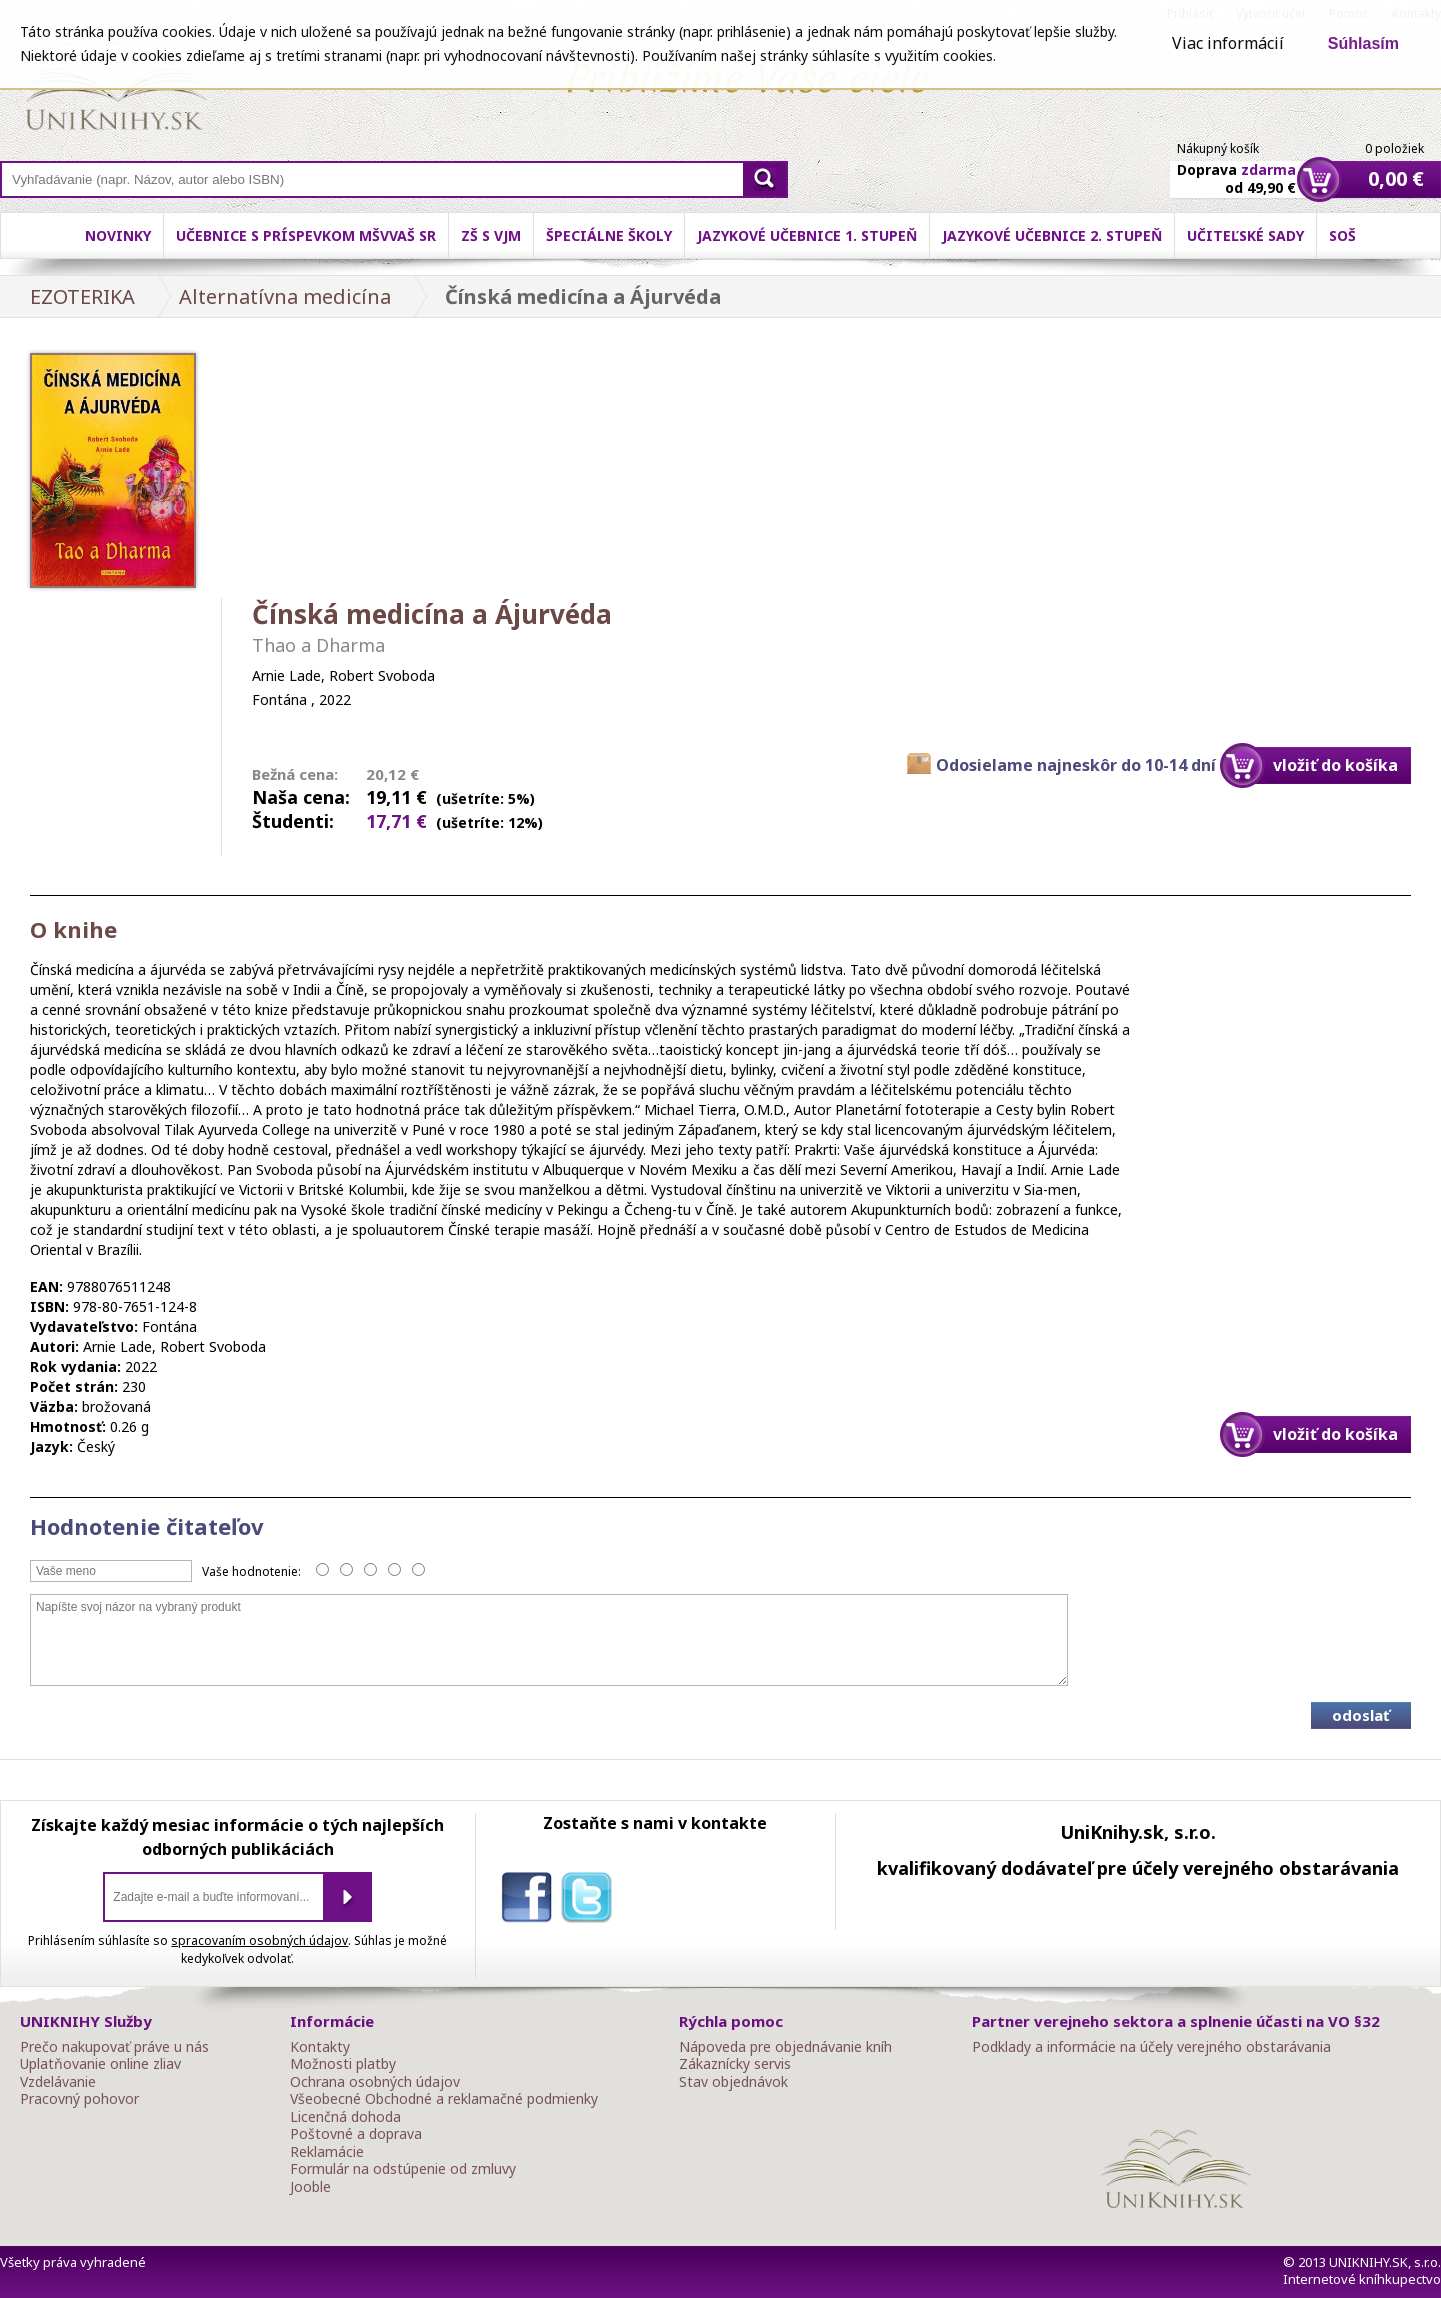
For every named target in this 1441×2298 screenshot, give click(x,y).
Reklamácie (327, 2152)
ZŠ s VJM (491, 235)
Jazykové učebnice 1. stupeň (807, 235)
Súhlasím (1363, 43)
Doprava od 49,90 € (1236, 167)
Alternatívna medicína (285, 296)
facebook (531, 1901)
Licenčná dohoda (345, 2117)
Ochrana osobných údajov (375, 2082)
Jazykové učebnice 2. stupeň (1052, 235)
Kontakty (320, 2047)
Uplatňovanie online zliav (100, 2064)
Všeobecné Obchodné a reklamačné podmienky (444, 2099)
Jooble (310, 2187)
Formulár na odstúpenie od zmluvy (403, 2169)
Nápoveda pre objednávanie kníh (785, 2047)
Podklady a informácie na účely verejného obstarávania (1151, 2047)
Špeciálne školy (609, 235)
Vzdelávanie (58, 2082)
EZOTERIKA (82, 296)
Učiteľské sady (1245, 235)
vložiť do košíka (1335, 765)
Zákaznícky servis (735, 2064)
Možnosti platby (343, 2064)
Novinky (118, 235)
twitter (591, 1901)
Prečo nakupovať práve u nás (114, 2047)
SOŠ (1342, 235)
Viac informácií (1228, 43)
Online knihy (115, 90)
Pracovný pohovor (79, 2099)
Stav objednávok (733, 2082)
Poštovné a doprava (356, 2134)
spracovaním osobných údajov (259, 1940)
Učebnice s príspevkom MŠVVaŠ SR (306, 235)
